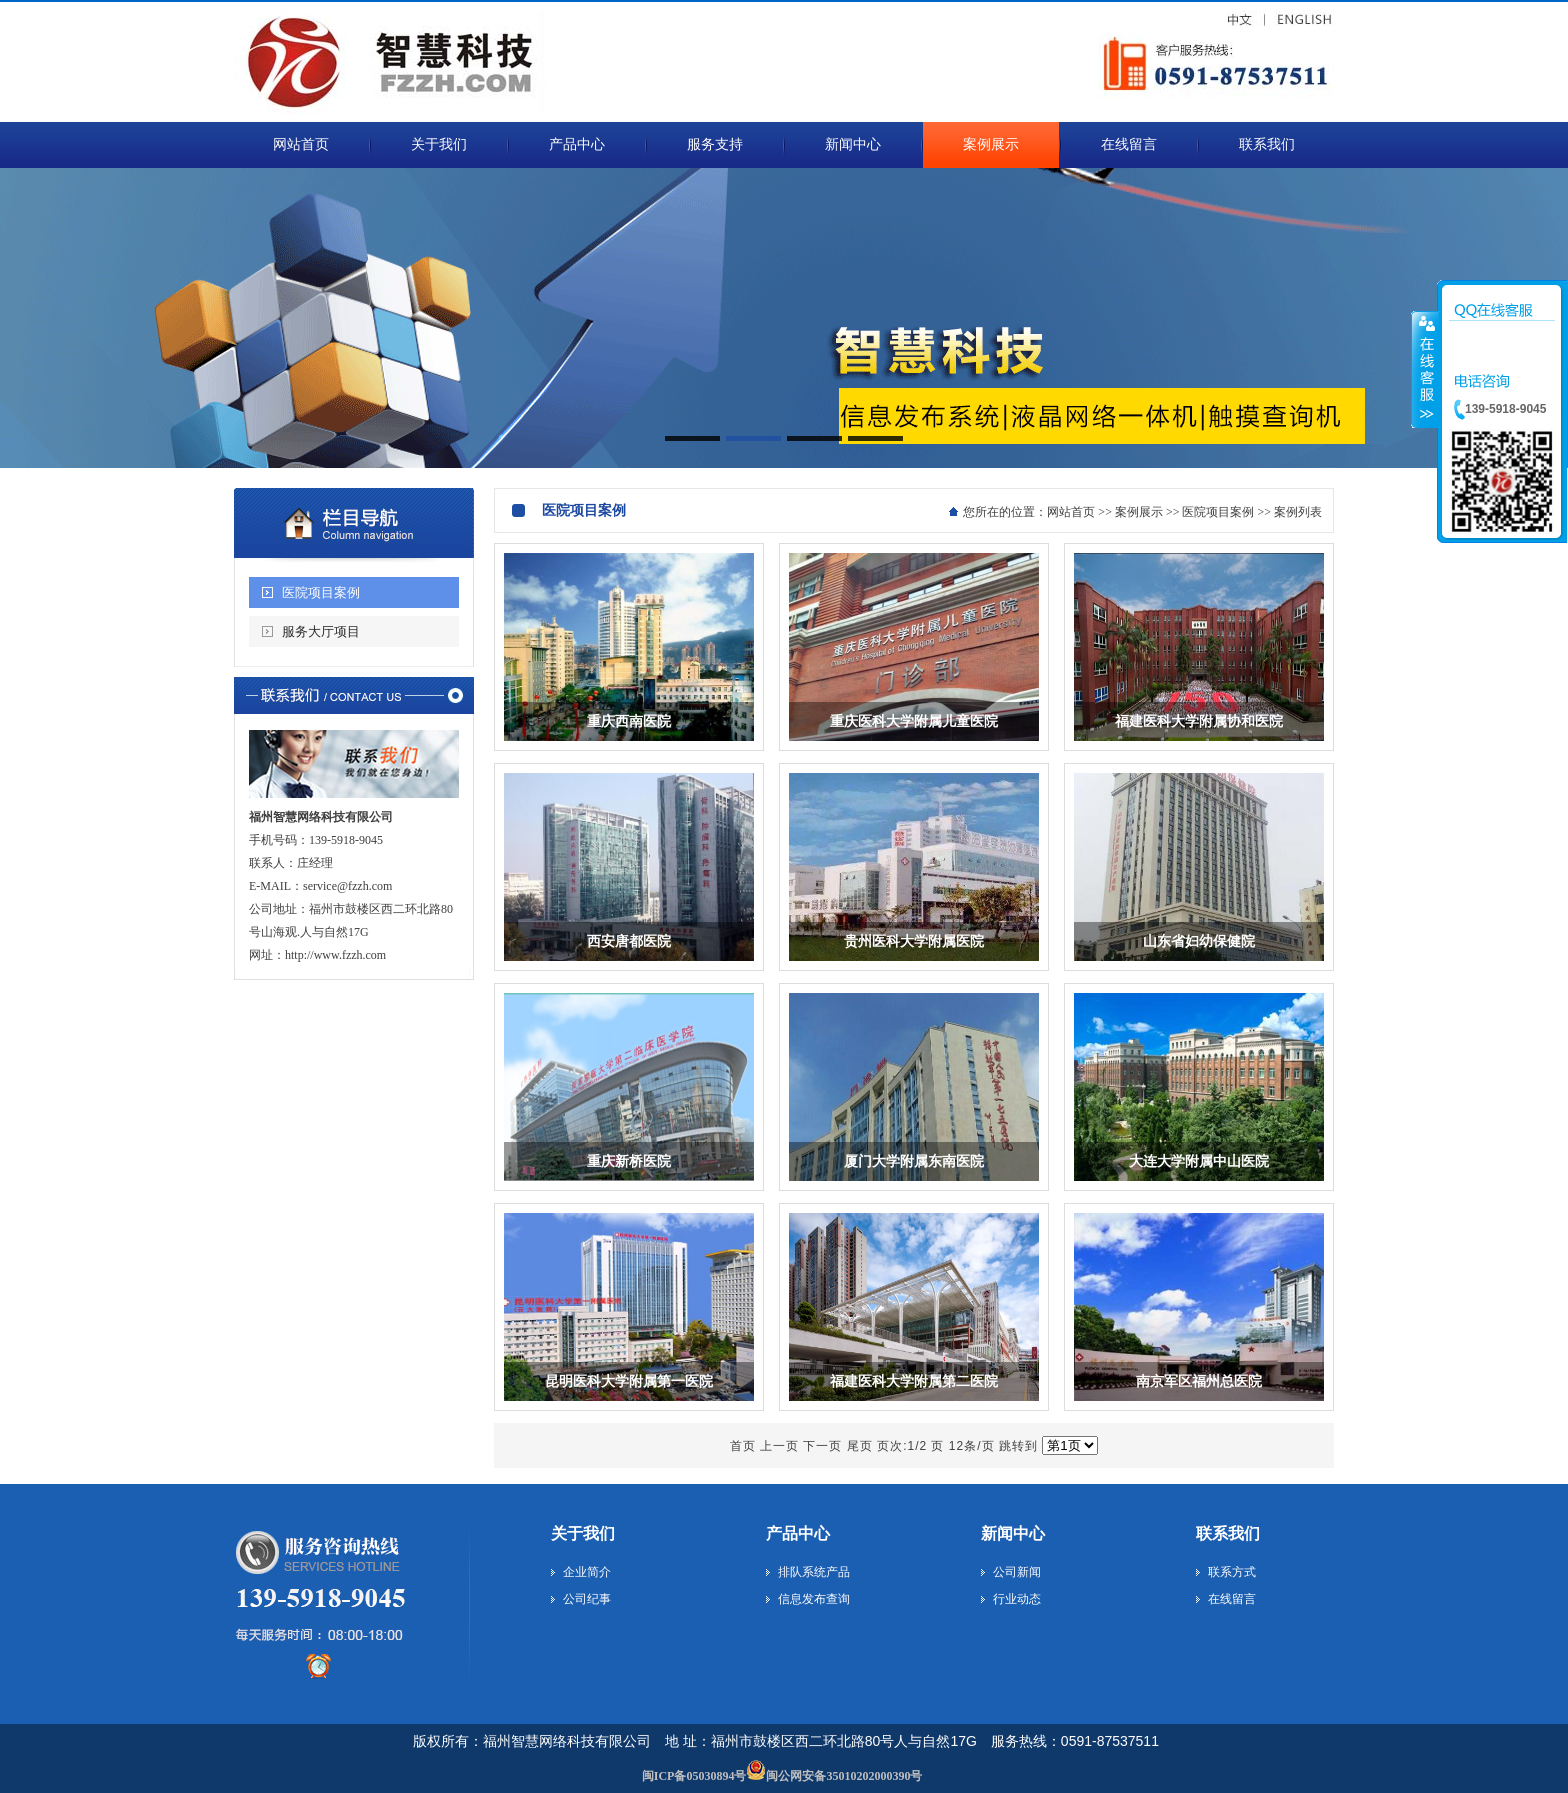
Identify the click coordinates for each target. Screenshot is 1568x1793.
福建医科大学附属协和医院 (1199, 721)
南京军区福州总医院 (1199, 1381)
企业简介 (587, 1572)
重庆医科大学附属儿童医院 (914, 721)
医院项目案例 (321, 592)
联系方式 (1232, 1572)
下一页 (822, 1446)
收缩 (1425, 369)
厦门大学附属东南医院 (914, 1161)
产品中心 (798, 1533)
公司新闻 (1017, 1572)
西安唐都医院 (629, 941)
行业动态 (1017, 1599)
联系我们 (1228, 1533)
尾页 (860, 1446)
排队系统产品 (814, 1572)
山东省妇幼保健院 (1199, 941)
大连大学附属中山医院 (1199, 1161)
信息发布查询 (814, 1599)
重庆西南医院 (629, 721)
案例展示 (1139, 512)
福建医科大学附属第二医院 (914, 1381)
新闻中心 (1013, 1533)
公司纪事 (587, 1599)
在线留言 (1232, 1599)
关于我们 (583, 1533)
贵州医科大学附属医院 (914, 941)
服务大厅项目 (321, 631)
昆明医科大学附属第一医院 (629, 1381)
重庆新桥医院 (629, 1161)
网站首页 (1071, 512)
